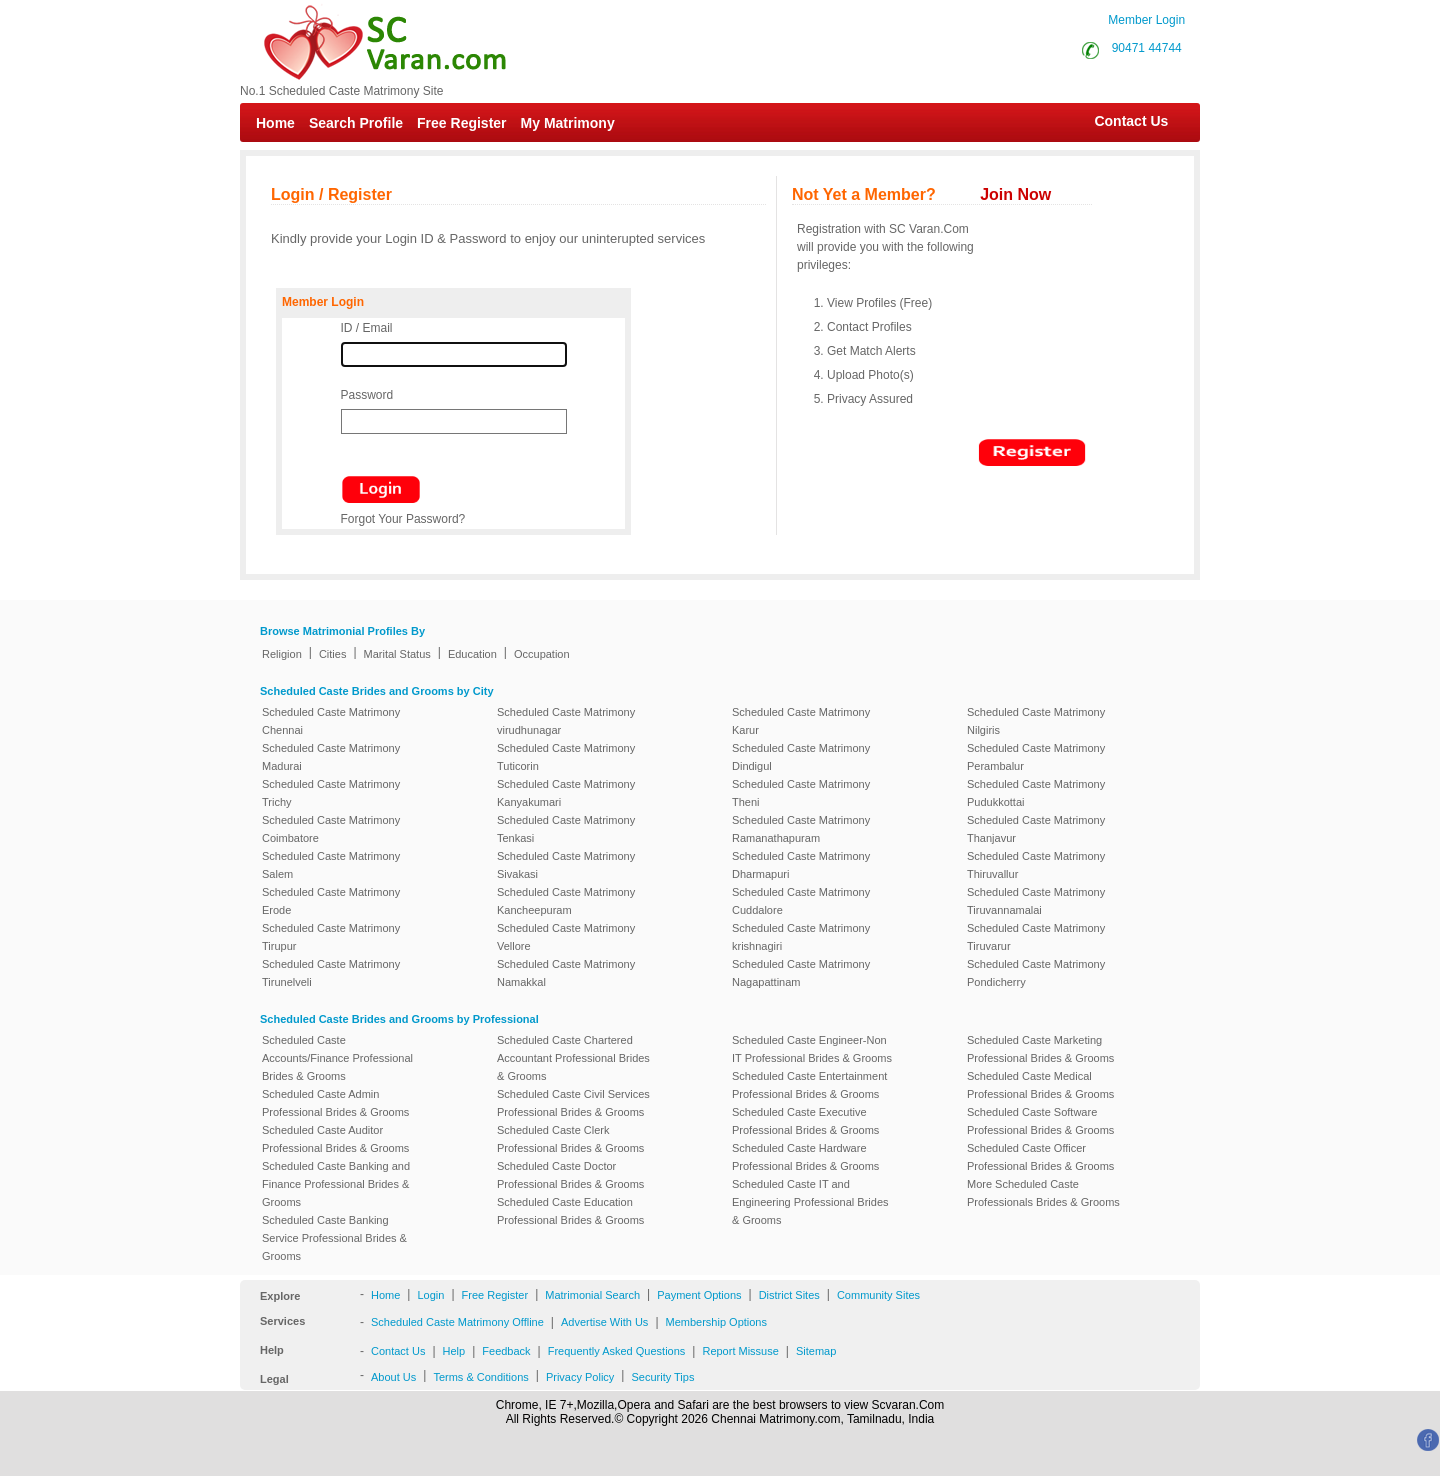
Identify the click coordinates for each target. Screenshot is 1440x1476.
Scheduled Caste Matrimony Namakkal (566, 973)
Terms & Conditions (480, 1377)
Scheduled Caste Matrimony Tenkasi (566, 829)
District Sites (789, 1295)
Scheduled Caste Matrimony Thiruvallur (1036, 865)
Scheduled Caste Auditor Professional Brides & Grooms (335, 1139)
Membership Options (717, 1322)
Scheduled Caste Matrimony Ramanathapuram (801, 829)
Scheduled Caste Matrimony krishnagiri (801, 937)
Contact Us (1121, 121)
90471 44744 (1147, 48)
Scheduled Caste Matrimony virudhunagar (566, 721)
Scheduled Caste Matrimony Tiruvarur (1036, 937)
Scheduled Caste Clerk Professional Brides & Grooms (570, 1139)
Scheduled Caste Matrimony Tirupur (331, 937)
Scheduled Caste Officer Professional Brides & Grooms (1040, 1157)
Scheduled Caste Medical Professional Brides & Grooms (1040, 1085)
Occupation (542, 654)
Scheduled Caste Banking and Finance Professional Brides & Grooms (336, 1184)
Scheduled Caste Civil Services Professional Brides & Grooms (573, 1103)
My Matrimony (568, 123)
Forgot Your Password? (403, 519)
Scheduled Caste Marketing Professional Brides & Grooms (1040, 1049)
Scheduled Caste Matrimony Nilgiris (1036, 721)
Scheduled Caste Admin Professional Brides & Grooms (335, 1103)
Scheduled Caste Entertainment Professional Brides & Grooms (809, 1085)
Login (430, 1295)
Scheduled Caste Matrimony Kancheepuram (566, 901)
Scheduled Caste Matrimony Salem (331, 865)
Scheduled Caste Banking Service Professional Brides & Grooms (334, 1238)
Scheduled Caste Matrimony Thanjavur (1036, 829)
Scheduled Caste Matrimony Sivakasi (566, 865)
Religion (282, 654)
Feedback (506, 1351)
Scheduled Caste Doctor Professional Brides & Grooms (570, 1175)
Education (472, 654)
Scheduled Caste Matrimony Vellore (566, 937)
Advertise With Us (604, 1322)
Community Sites (878, 1295)
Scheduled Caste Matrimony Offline (457, 1322)
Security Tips (662, 1377)
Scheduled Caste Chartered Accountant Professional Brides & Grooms (573, 1058)
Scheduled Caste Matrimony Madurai (331, 757)
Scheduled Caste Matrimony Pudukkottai (1036, 793)
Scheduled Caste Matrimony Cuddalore (801, 901)
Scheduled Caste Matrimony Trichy (331, 793)
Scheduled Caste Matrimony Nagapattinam (801, 973)
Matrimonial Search (592, 1295)
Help (454, 1351)
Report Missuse (740, 1351)
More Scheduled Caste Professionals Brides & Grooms (1043, 1193)
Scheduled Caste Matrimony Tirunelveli (331, 973)
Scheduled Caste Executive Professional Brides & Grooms (805, 1121)
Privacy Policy (580, 1377)
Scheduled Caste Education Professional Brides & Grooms (570, 1211)
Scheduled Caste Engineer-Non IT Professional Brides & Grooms (812, 1049)
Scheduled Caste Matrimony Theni (801, 793)
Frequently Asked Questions (617, 1351)
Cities (333, 654)
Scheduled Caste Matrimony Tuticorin (566, 757)
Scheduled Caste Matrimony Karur (801, 721)
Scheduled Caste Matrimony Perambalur (1036, 757)
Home (275, 123)
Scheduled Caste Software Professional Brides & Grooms (1040, 1121)
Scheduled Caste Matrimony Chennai (331, 721)
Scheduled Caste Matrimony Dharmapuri (801, 865)
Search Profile (356, 123)
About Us (393, 1377)
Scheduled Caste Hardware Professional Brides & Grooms (805, 1157)
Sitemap (816, 1351)
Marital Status (397, 654)
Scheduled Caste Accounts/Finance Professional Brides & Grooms (337, 1058)
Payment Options (699, 1295)
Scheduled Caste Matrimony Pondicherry (1036, 973)
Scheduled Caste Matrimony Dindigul (801, 757)
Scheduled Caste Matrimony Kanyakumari (566, 793)
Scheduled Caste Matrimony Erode (331, 901)
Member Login (1146, 20)
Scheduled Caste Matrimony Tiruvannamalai (1036, 901)
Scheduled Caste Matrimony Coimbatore (331, 829)
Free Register (461, 123)
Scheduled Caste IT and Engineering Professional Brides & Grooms (810, 1202)
